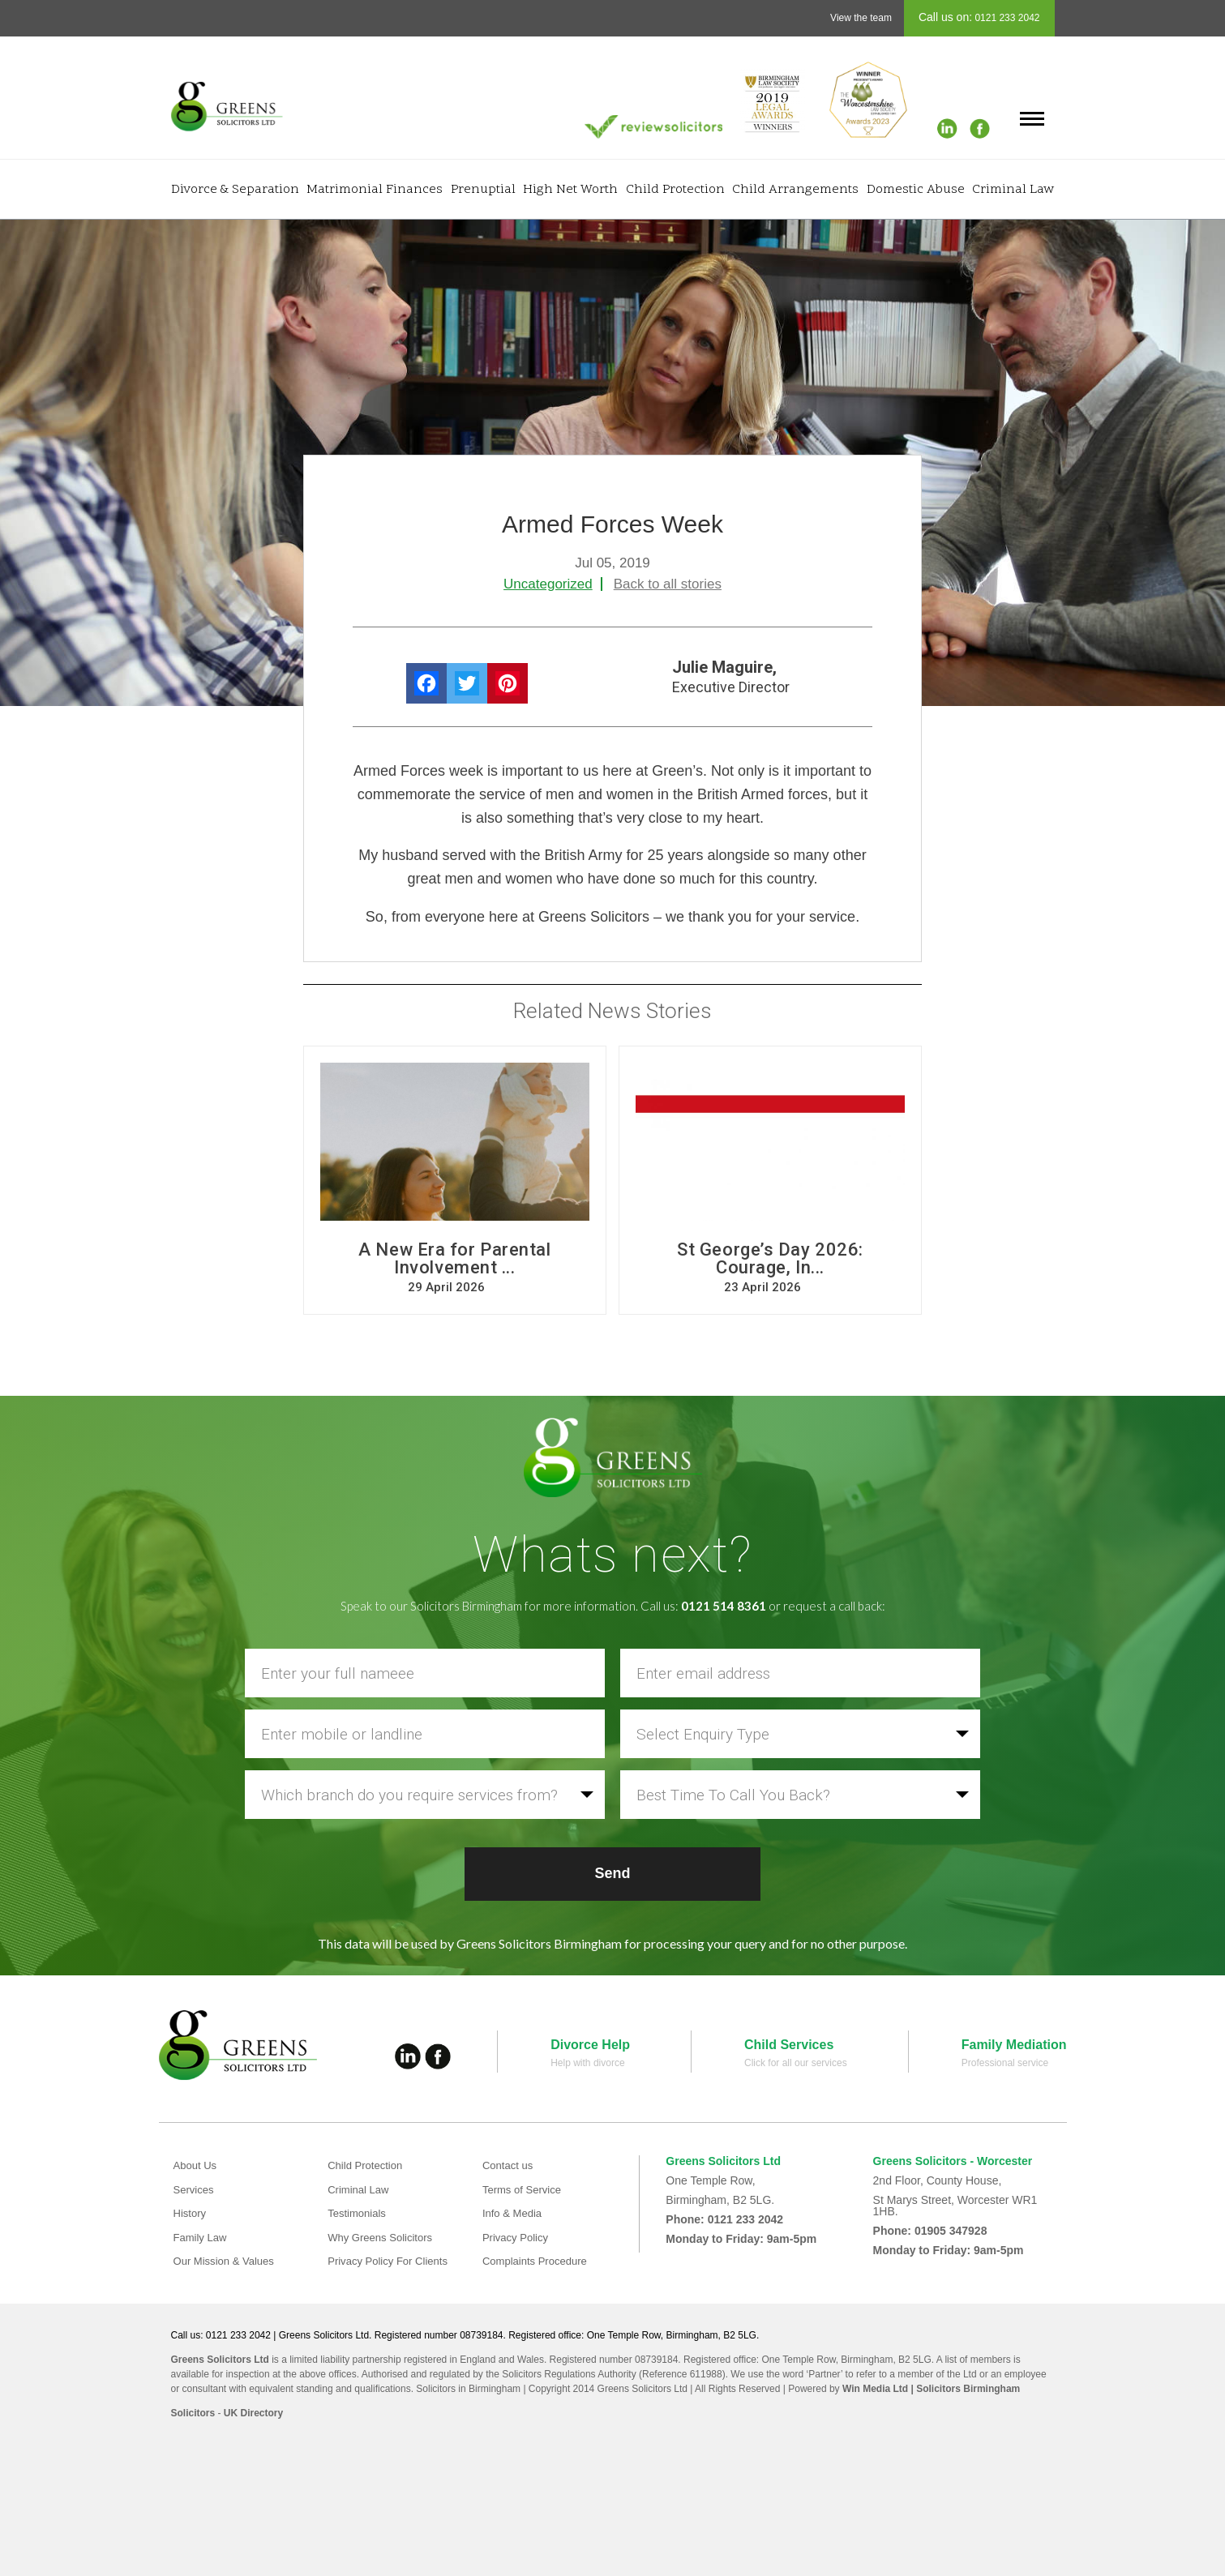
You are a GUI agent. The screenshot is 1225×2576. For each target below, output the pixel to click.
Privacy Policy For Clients (392, 2260)
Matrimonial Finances (374, 190)
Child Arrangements (795, 190)
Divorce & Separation (235, 190)
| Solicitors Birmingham (964, 2388)
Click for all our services (795, 2063)
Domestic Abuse (916, 190)
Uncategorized (548, 584)
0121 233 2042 (1005, 18)
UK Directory (253, 2413)
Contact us (509, 2165)
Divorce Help (590, 2045)
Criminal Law (1013, 190)
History (191, 2212)
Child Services (788, 2045)
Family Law (202, 2237)
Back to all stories (668, 584)
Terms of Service (524, 2189)
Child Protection (675, 190)
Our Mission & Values (227, 2260)
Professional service (1005, 2063)
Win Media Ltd (875, 2388)
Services (195, 2189)
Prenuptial (483, 190)
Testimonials (359, 2212)
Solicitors (193, 2413)
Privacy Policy (517, 2237)
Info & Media (514, 2212)
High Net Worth (570, 190)
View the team (861, 18)
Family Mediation (1014, 2045)
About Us (197, 2165)
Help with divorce (587, 2063)
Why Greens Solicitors (383, 2237)
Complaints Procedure (538, 2260)
